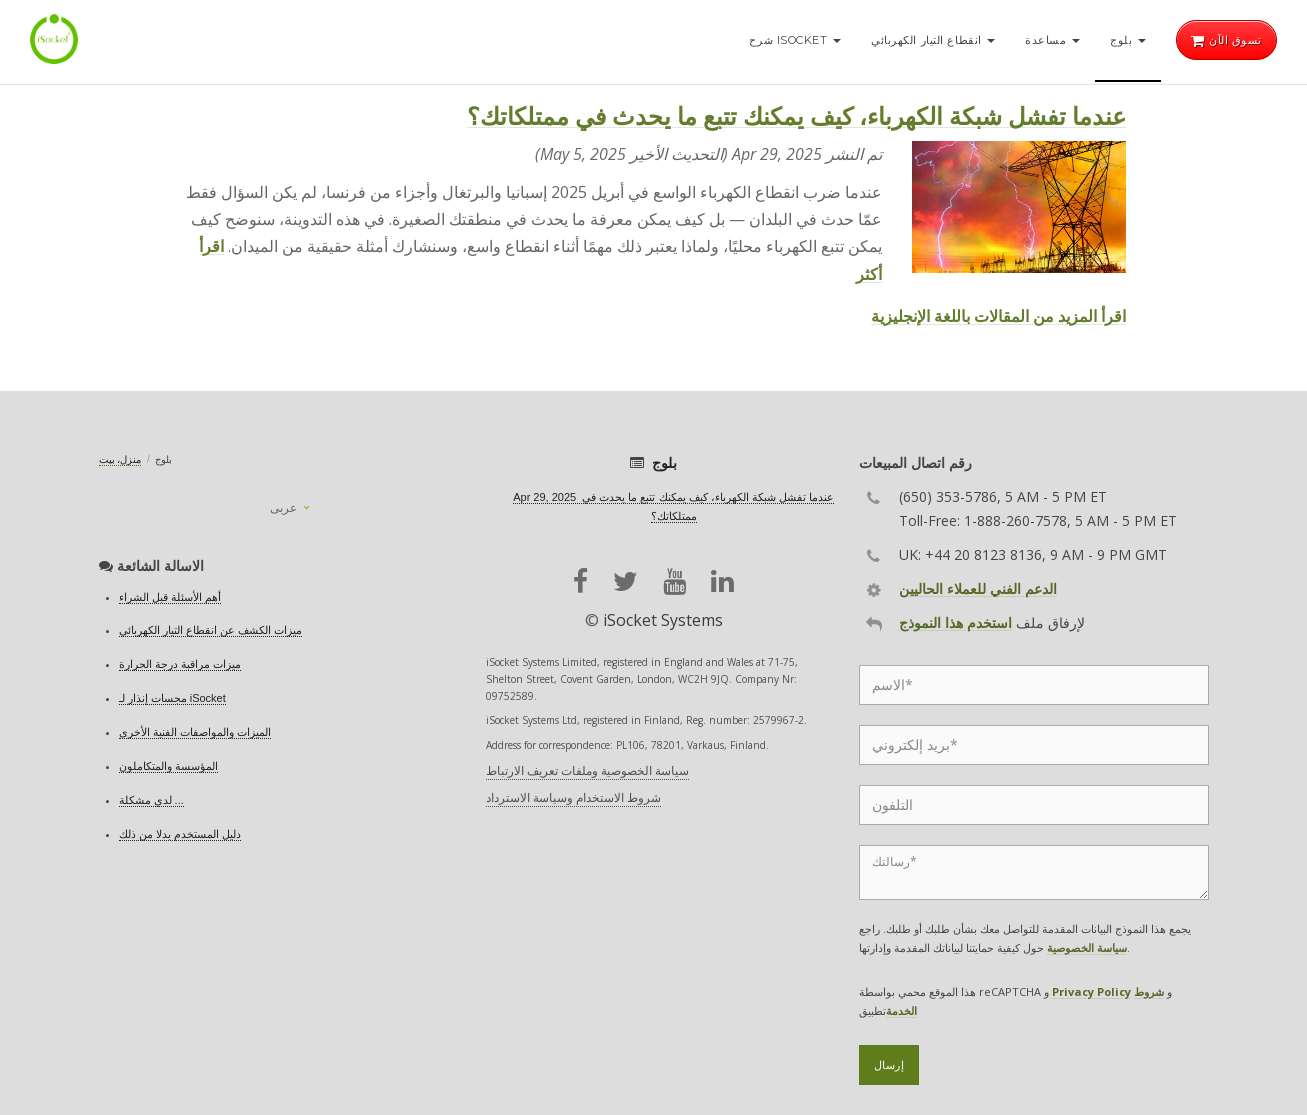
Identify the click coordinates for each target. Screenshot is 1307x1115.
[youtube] (674, 581)
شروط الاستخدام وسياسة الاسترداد (573, 797)
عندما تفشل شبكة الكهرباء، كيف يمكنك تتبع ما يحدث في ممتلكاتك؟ (796, 115)
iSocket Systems (663, 620)
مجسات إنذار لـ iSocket (172, 698)
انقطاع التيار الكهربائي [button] (933, 40)
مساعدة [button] (1052, 40)
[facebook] (580, 581)
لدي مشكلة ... (151, 800)
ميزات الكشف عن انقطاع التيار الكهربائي (210, 630)
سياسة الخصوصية (1087, 947)
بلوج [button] (1128, 40)
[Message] (1034, 872)
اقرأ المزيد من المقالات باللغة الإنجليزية (998, 316)
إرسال (889, 1065)
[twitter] (625, 581)
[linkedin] (722, 581)
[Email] (1034, 745)
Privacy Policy (1091, 991)
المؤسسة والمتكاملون (168, 766)
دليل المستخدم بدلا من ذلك (180, 834)
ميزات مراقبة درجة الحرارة (180, 664)
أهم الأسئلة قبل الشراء (170, 597)
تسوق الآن (1226, 40)
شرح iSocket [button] (795, 40)
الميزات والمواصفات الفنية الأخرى (195, 732)
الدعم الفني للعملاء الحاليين (978, 588)
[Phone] (1034, 805)
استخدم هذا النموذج (955, 622)
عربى (283, 508)
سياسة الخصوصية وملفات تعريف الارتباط (587, 770)
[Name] (1034, 685)
